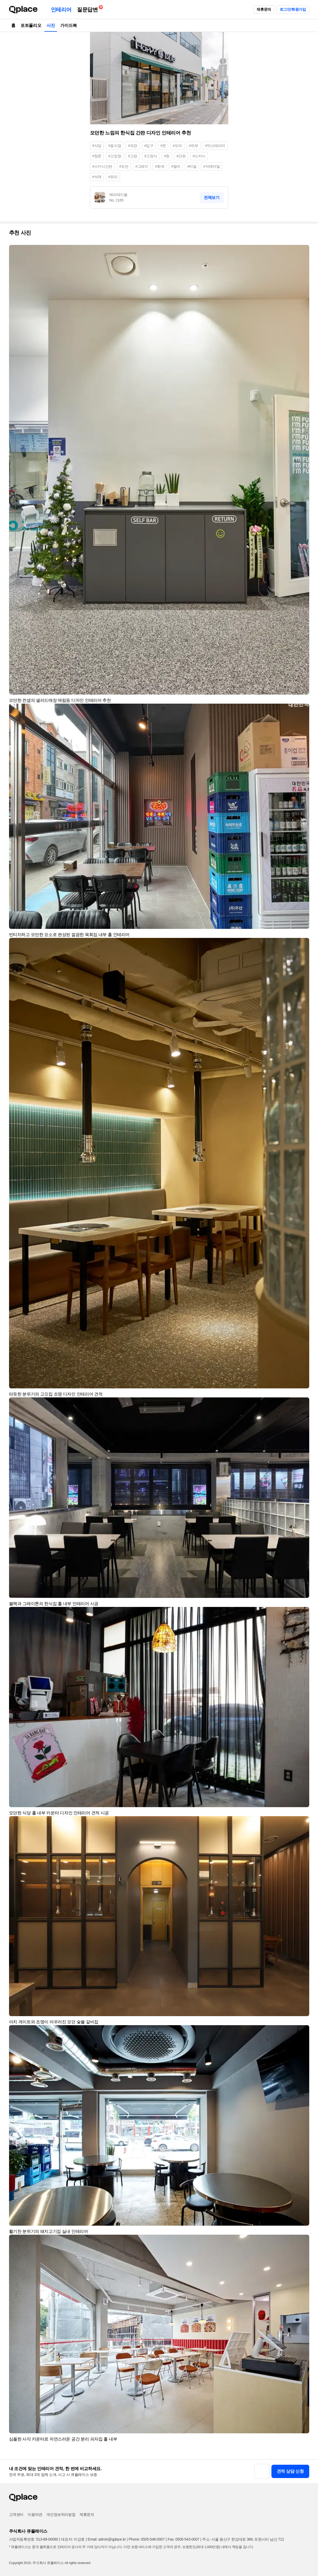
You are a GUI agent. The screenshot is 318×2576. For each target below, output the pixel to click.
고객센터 (16, 2514)
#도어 (177, 145)
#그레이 (141, 166)
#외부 (193, 145)
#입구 (149, 145)
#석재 (97, 177)
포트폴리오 (30, 25)
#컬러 (175, 166)
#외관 (132, 145)
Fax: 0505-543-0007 (183, 2539)
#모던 (124, 166)
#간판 (181, 156)
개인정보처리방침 (60, 2514)
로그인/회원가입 (293, 9)
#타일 (192, 166)
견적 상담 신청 (290, 2471)
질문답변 (88, 8)
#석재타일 (211, 166)
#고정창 (114, 156)
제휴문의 (264, 9)
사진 (51, 25)
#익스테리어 (215, 145)
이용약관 (35, 2514)
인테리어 (61, 10)
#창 (167, 156)
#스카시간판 (102, 166)
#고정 (132, 156)
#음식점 (114, 145)
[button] (303, 251)
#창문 (97, 156)
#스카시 (199, 156)
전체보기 (211, 197)
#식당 (97, 145)
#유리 (113, 177)
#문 (163, 145)
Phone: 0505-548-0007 (147, 2539)
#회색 (159, 166)
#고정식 (150, 156)
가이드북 (68, 25)
